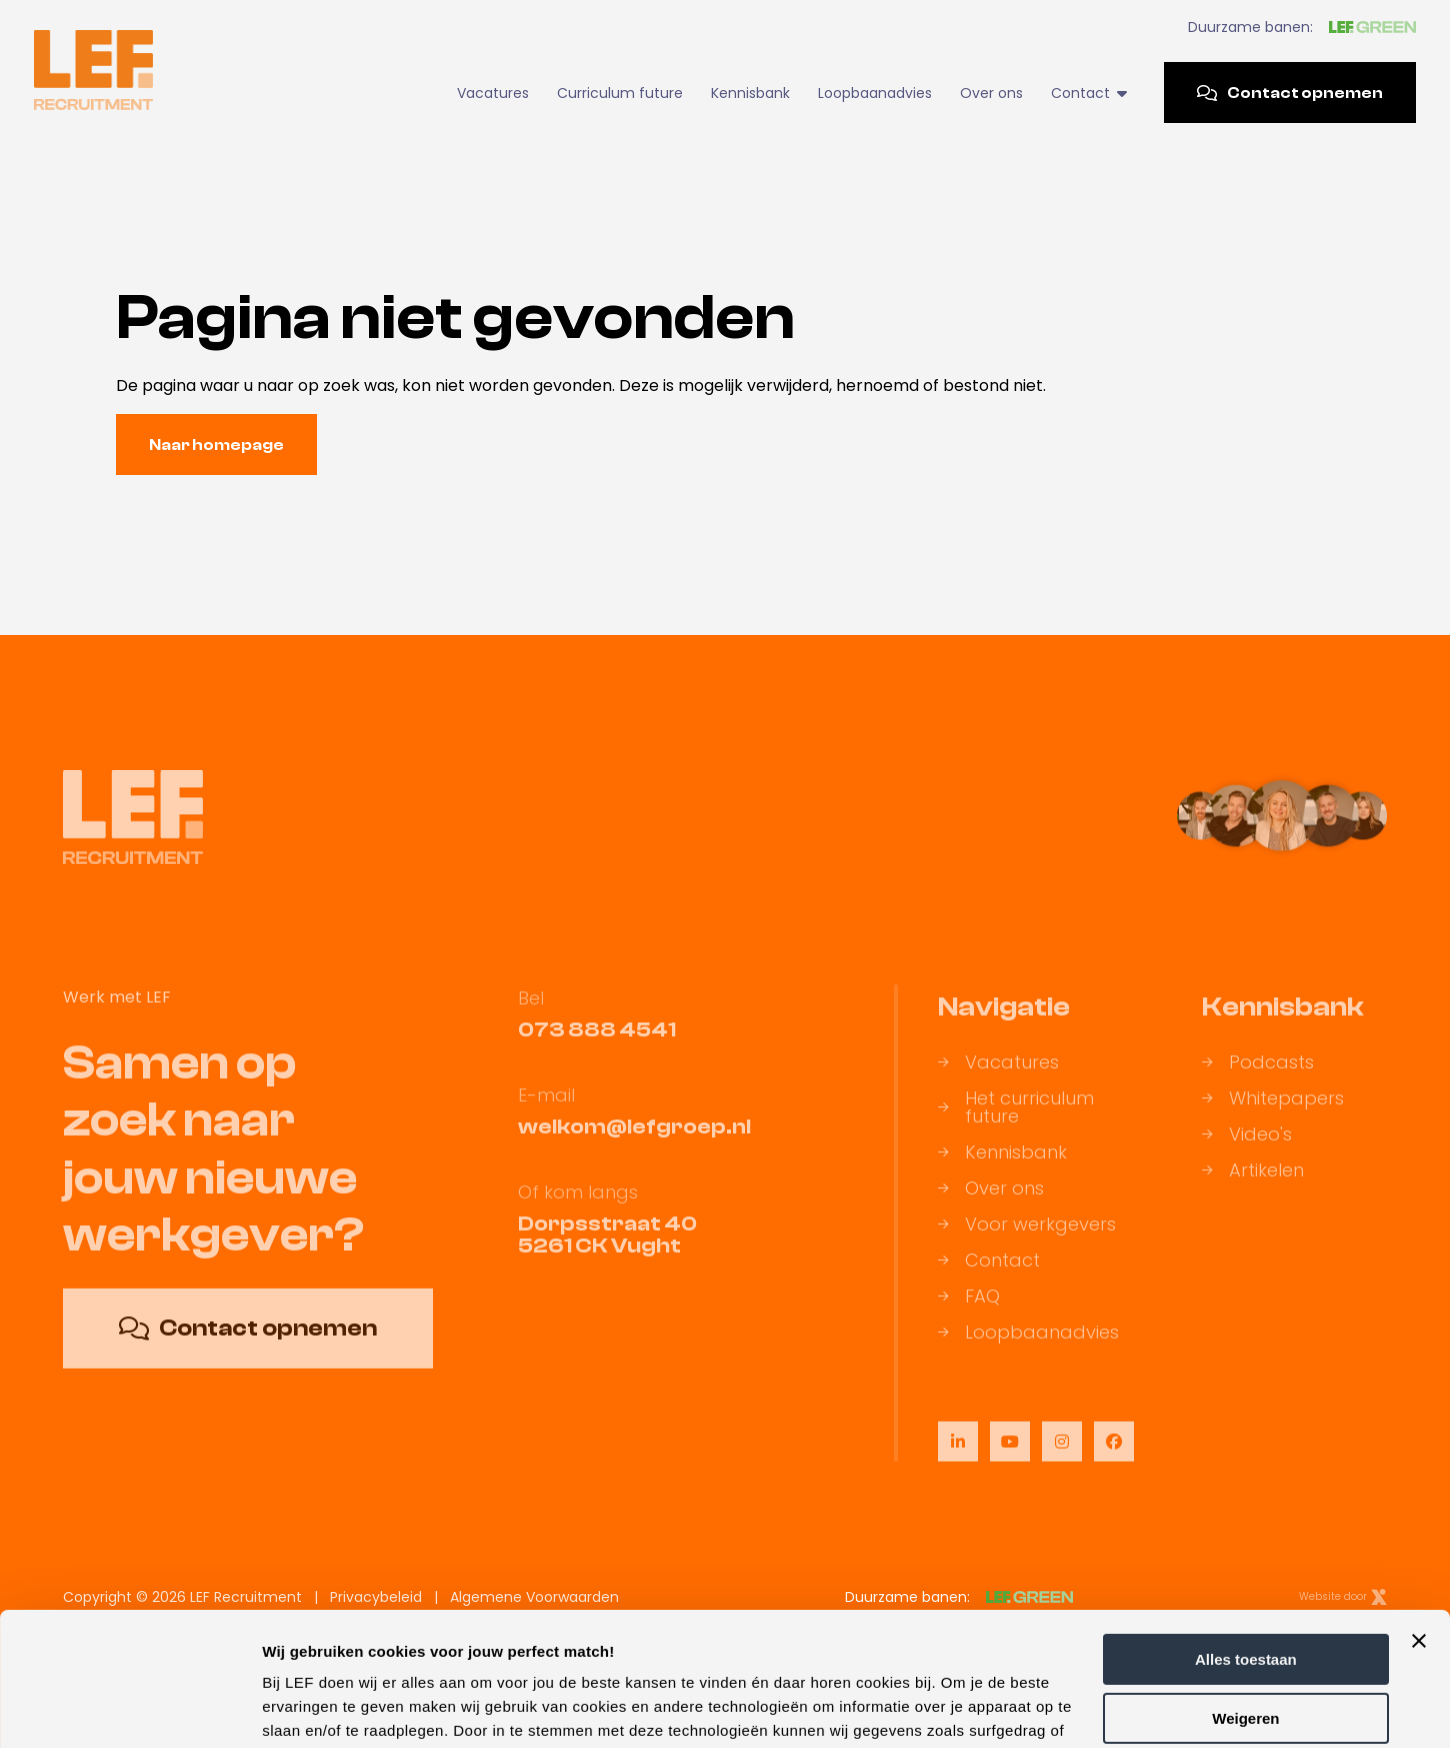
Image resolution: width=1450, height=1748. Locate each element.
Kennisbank (750, 93)
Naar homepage (216, 445)
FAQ (969, 1316)
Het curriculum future (1016, 1127)
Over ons (991, 93)
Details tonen (309, 1708)
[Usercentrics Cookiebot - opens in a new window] (129, 1709)
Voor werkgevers (1027, 1244)
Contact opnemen (1290, 93)
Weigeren (1245, 1592)
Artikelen (1253, 1190)
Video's (1247, 1154)
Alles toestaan (1246, 1534)
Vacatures (493, 93)
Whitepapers (1273, 1118)
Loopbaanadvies (875, 93)
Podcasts (1258, 1082)
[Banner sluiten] (1419, 1516)
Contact (1088, 93)
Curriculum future (620, 93)
